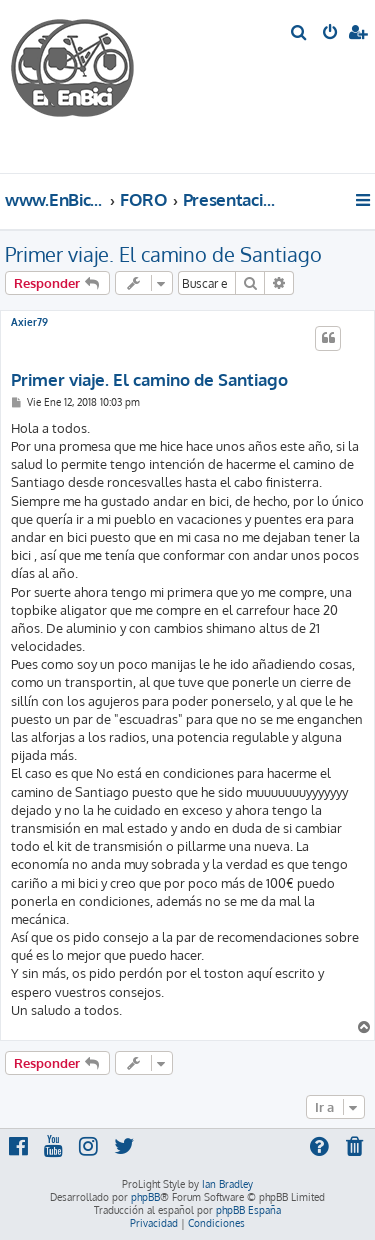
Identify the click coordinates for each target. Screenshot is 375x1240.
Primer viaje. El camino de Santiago (163, 254)
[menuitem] (299, 34)
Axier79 (29, 322)
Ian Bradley (227, 1184)
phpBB (145, 1197)
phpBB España (248, 1210)
